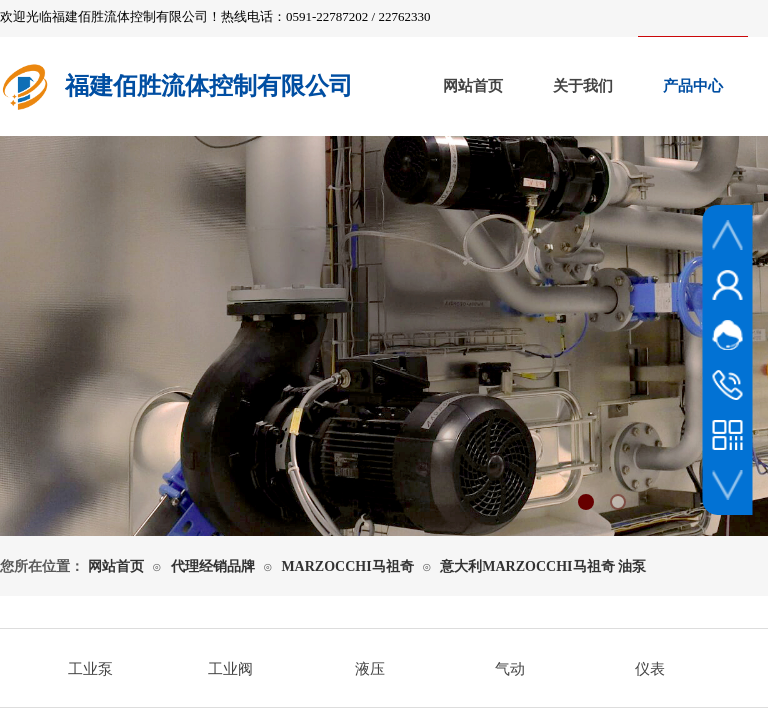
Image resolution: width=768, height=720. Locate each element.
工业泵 (90, 669)
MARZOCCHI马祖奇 (347, 566)
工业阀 (230, 669)
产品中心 (693, 86)
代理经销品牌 (213, 566)
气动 (510, 669)
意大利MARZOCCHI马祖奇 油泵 (543, 566)
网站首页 (473, 86)
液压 (370, 669)
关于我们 (583, 86)
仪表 (650, 669)
